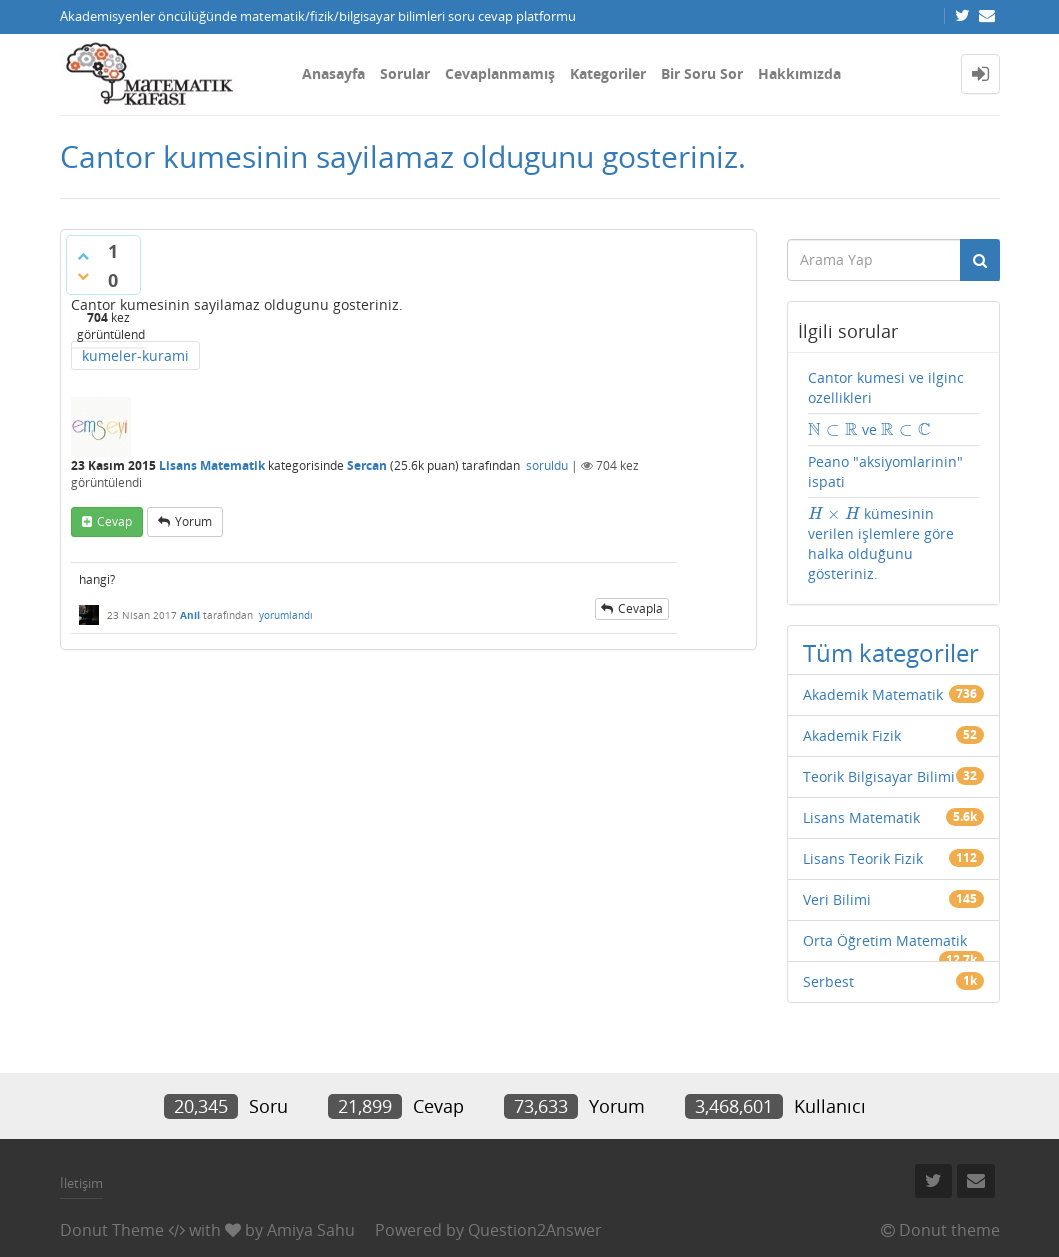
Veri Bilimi (837, 899)
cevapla (640, 608)
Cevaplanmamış (500, 73)
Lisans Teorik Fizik (863, 858)
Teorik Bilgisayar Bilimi (879, 776)
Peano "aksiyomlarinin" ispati (885, 471)
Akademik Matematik (873, 694)
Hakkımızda (799, 73)
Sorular (405, 73)
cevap (114, 521)
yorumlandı (286, 615)
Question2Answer (535, 1230)
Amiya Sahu (311, 1230)
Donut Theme (112, 1230)
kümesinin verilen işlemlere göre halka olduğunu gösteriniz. (881, 543)
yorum (193, 521)
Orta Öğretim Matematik (885, 940)
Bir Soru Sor (702, 73)
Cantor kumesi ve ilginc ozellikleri (886, 387)
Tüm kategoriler (891, 652)
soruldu (547, 465)
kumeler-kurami (135, 355)
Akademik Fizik (852, 735)
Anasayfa (333, 73)
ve (869, 430)
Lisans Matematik (212, 465)
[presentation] (833, 429)
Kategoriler (608, 73)
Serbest (828, 981)
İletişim (81, 1183)
